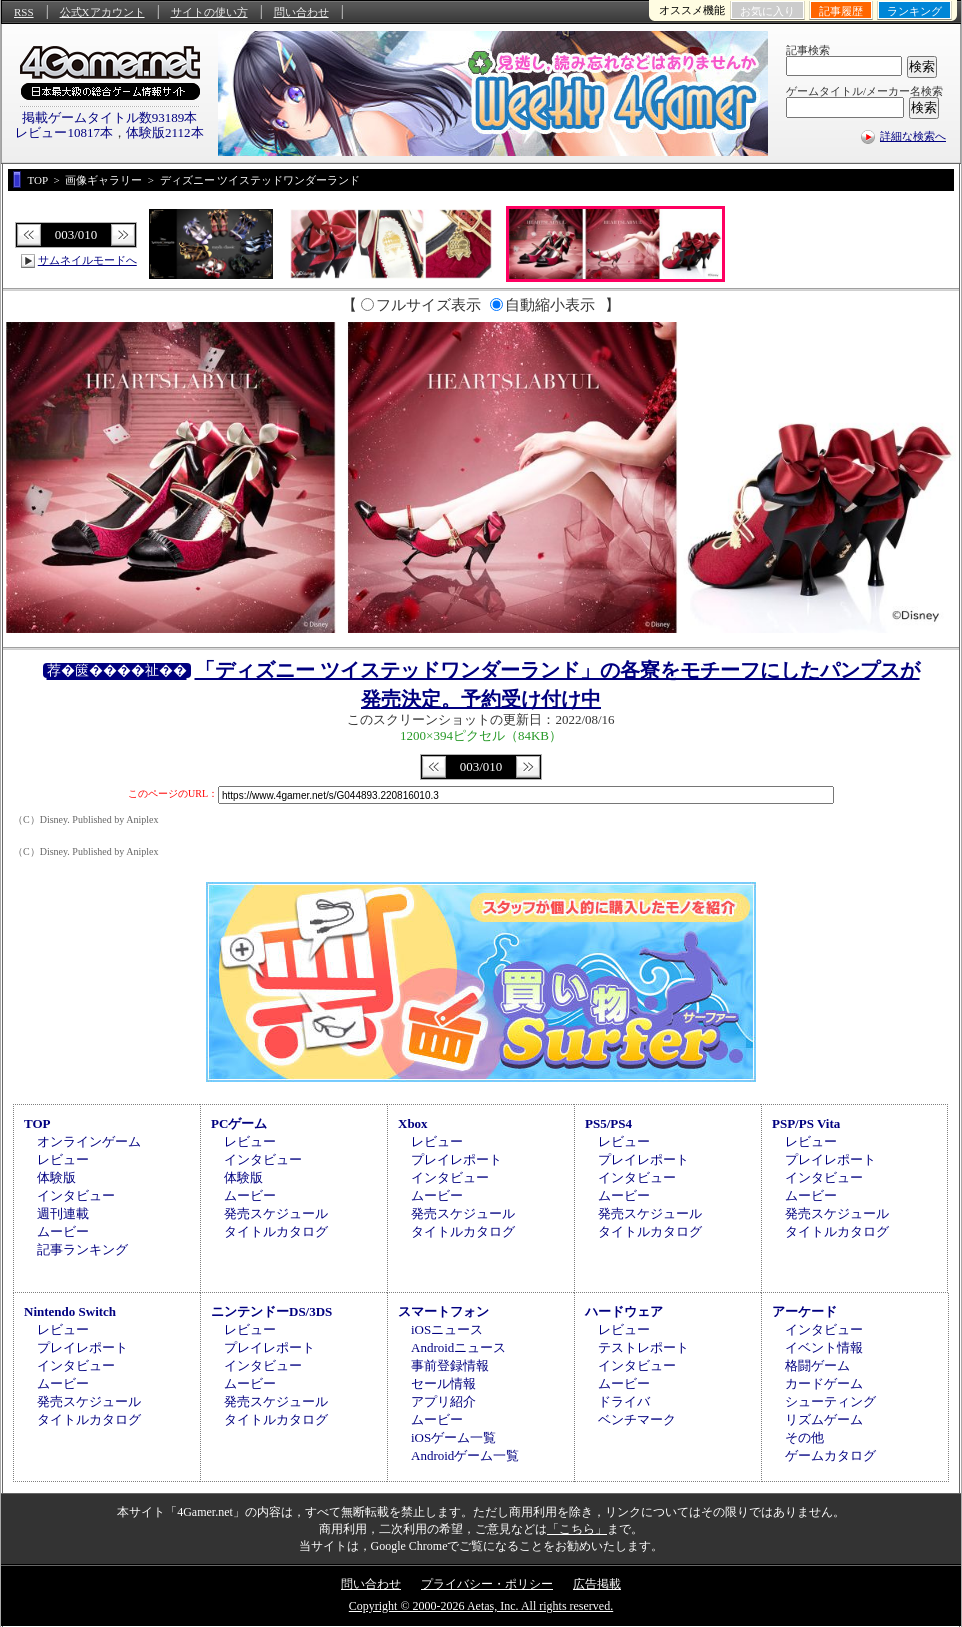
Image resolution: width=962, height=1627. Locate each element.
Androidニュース (458, 1347)
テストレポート (643, 1347)
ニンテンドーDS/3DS (271, 1311)
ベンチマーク (637, 1419)
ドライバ (624, 1401)
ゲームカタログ (830, 1455)
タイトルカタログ (276, 1231)
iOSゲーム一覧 (453, 1437)
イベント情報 (824, 1347)
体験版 (56, 1177)
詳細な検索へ (913, 136)
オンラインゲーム (89, 1141)
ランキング (914, 11)
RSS (24, 12)
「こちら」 (577, 1529)
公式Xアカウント (102, 12)
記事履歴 (841, 11)
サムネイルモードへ (87, 260)
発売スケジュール (276, 1213)
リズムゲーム (824, 1419)
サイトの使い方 (209, 12)
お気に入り (767, 11)
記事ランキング (82, 1249)
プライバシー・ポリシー (487, 1584)
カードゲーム (824, 1383)
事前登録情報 (450, 1365)
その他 (804, 1437)
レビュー (63, 1159)
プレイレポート (456, 1159)
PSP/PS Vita (806, 1123)
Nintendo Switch (70, 1311)
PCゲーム (239, 1123)
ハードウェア (624, 1311)
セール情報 (443, 1383)
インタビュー (76, 1195)
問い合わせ (301, 12)
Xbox (413, 1123)
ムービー (63, 1231)
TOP (37, 1123)
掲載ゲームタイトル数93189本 (110, 117)
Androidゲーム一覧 (465, 1455)
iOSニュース (447, 1329)
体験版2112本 (165, 132)
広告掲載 (597, 1584)
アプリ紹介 (443, 1401)
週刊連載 (63, 1213)
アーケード (804, 1311)
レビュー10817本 (64, 132)
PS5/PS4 (608, 1123)
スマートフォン (443, 1311)
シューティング (830, 1401)
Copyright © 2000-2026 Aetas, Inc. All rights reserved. (481, 1606)
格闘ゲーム (817, 1365)
